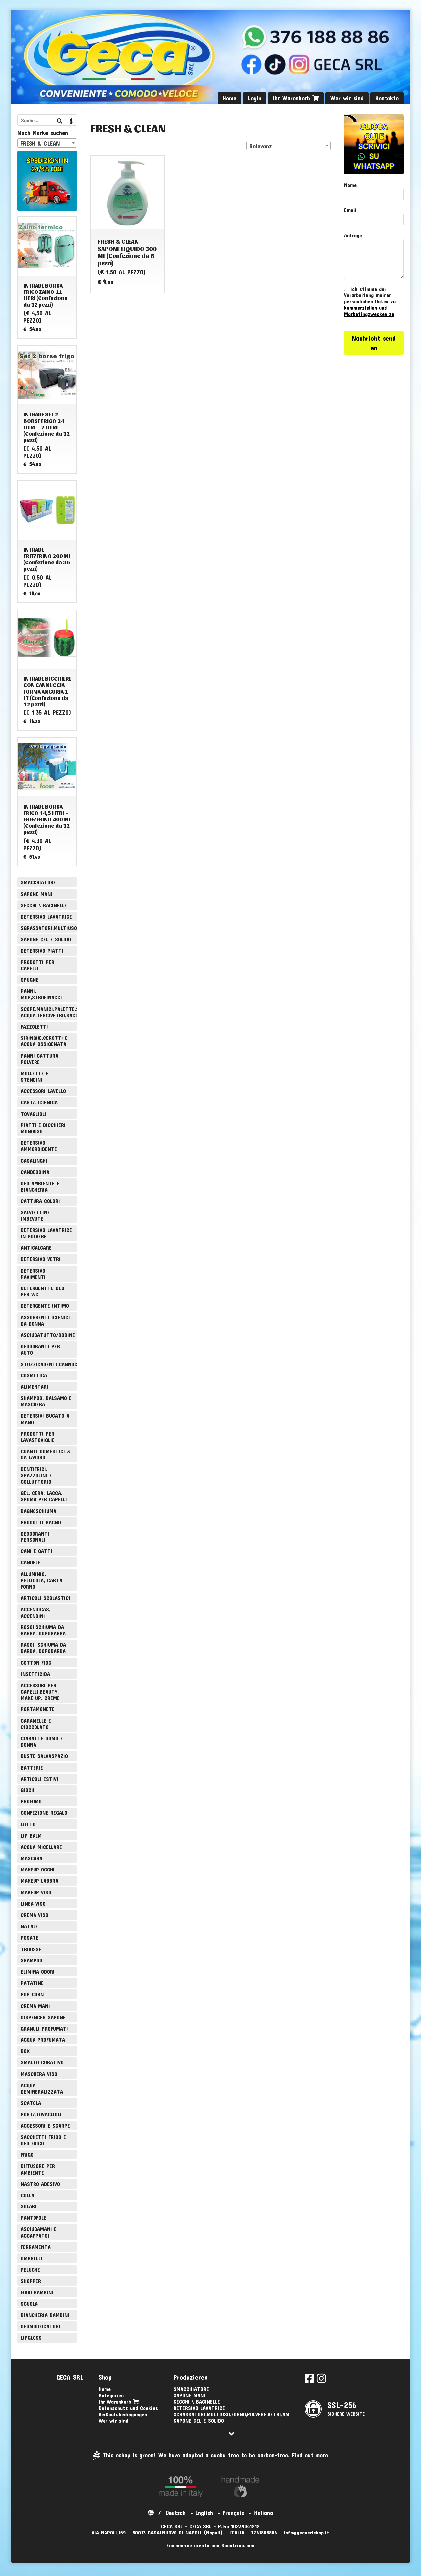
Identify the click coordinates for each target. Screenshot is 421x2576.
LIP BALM (31, 1835)
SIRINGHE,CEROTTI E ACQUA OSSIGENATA (44, 1041)
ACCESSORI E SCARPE (45, 2125)
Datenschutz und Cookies (128, 2408)
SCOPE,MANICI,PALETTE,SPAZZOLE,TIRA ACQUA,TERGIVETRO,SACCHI (49, 1012)
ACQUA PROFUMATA (43, 2039)
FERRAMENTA (36, 2247)
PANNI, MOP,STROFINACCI (41, 994)
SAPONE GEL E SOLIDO (46, 939)
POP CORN (32, 1994)
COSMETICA (34, 1375)
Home (229, 98)
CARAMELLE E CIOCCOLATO (36, 1723)
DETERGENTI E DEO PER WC (42, 1291)
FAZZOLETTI (34, 1026)
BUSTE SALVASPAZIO (44, 1756)
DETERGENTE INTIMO (45, 1305)
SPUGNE (29, 979)
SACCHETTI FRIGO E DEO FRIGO (43, 2140)
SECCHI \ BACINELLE (44, 905)
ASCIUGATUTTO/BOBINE (48, 1335)
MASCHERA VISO (39, 2074)
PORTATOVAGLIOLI (41, 2114)
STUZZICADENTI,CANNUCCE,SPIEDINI (49, 1364)
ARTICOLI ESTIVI (39, 1779)
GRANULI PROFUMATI (44, 2028)
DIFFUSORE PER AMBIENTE (38, 2169)
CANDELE (30, 1562)
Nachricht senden (374, 343)
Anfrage (353, 235)
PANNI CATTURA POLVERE (39, 1058)
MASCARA (31, 1858)
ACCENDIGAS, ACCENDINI (35, 1612)
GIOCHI (28, 1790)
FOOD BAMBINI (37, 2292)
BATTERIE (32, 1767)
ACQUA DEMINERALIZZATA (42, 2088)
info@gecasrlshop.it (306, 2532)
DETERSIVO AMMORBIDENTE (39, 1145)
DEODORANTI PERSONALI (35, 1536)
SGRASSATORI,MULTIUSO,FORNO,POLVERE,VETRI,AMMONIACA (49, 928)
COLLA (27, 2195)
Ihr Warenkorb (296, 98)
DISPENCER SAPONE (43, 2017)
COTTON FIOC (36, 1662)
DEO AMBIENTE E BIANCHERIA (40, 1186)
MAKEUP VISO (36, 1892)
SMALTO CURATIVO (42, 2062)
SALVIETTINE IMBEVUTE (35, 1215)
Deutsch (176, 2512)
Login (254, 98)
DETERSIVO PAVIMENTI (33, 1273)
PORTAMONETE (38, 1709)
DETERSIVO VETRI (41, 1259)
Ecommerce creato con (210, 2545)
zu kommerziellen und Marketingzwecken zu (370, 307)
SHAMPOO (31, 1960)
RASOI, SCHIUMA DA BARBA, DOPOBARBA (43, 1647)
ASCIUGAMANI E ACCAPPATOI (39, 2232)
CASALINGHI (34, 1160)
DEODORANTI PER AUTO (40, 1349)
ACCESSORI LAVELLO (43, 1091)
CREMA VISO (34, 1915)
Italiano (263, 2512)
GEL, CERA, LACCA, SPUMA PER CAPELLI (44, 1496)
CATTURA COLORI (40, 1201)
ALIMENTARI (34, 1386)
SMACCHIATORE (38, 882)
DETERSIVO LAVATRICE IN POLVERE (46, 1233)
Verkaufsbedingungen (123, 2414)
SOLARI (28, 2206)
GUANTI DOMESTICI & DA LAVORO (45, 1454)
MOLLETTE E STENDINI (35, 1076)
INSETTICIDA (35, 1674)
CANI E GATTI (36, 1551)
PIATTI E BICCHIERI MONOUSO (43, 1128)
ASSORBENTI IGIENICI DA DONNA (45, 1320)
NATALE (29, 1926)
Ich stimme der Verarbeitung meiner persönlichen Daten (370, 301)
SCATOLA (31, 2103)
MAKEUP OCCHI (38, 1869)
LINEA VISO (33, 1903)
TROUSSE (31, 1949)
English (204, 2512)
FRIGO (27, 2154)
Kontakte (387, 98)
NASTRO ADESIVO (40, 2184)
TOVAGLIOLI (33, 1114)
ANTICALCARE (36, 1247)
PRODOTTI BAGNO (41, 1522)
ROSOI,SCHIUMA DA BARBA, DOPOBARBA (43, 1630)
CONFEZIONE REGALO (44, 1812)
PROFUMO (31, 1801)
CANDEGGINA (35, 1172)
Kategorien (111, 2395)
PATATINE (32, 1983)
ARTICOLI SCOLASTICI (45, 1598)
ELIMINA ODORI (38, 1971)
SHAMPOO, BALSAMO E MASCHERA (46, 1401)
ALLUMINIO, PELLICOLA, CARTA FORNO (41, 1580)
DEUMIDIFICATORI (40, 2326)
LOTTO (28, 1824)
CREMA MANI (35, 2006)
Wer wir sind (347, 98)
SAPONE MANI (36, 894)
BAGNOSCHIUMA (38, 1511)
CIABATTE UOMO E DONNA (42, 1741)
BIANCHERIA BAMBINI (45, 2315)
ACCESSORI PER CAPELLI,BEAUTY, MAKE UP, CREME (40, 1691)
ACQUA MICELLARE (41, 1847)
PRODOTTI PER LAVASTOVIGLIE (38, 1436)
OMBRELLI (31, 2258)
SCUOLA (29, 2303)
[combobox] (288, 145)
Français (233, 2512)
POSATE (29, 1937)
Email (350, 210)
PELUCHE (30, 2269)
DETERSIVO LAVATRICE (46, 916)
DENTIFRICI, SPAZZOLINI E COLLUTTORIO (36, 1475)
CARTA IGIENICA (39, 1102)
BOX (25, 2051)
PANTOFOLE (33, 2217)
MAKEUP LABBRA (39, 1880)
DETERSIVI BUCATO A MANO (45, 1418)
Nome (350, 185)
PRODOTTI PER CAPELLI (37, 965)
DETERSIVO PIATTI (42, 950)
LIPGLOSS (31, 2337)
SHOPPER (31, 2281)
